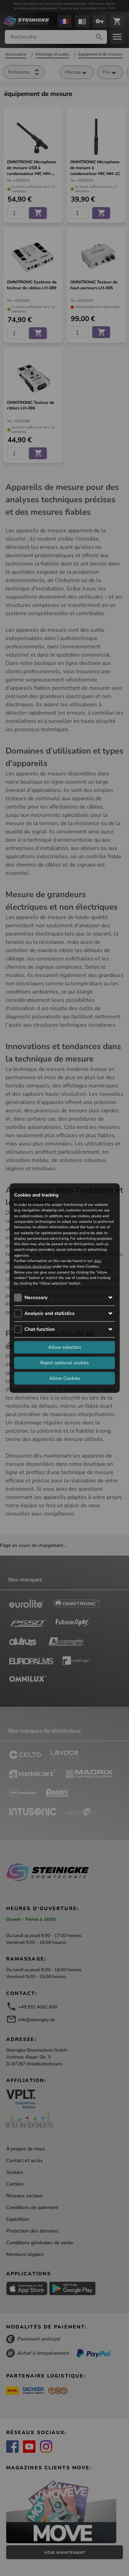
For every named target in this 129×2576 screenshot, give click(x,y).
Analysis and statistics (49, 1313)
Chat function (39, 1329)
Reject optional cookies (64, 1362)
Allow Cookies (64, 1378)
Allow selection (64, 1347)
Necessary (35, 1297)
